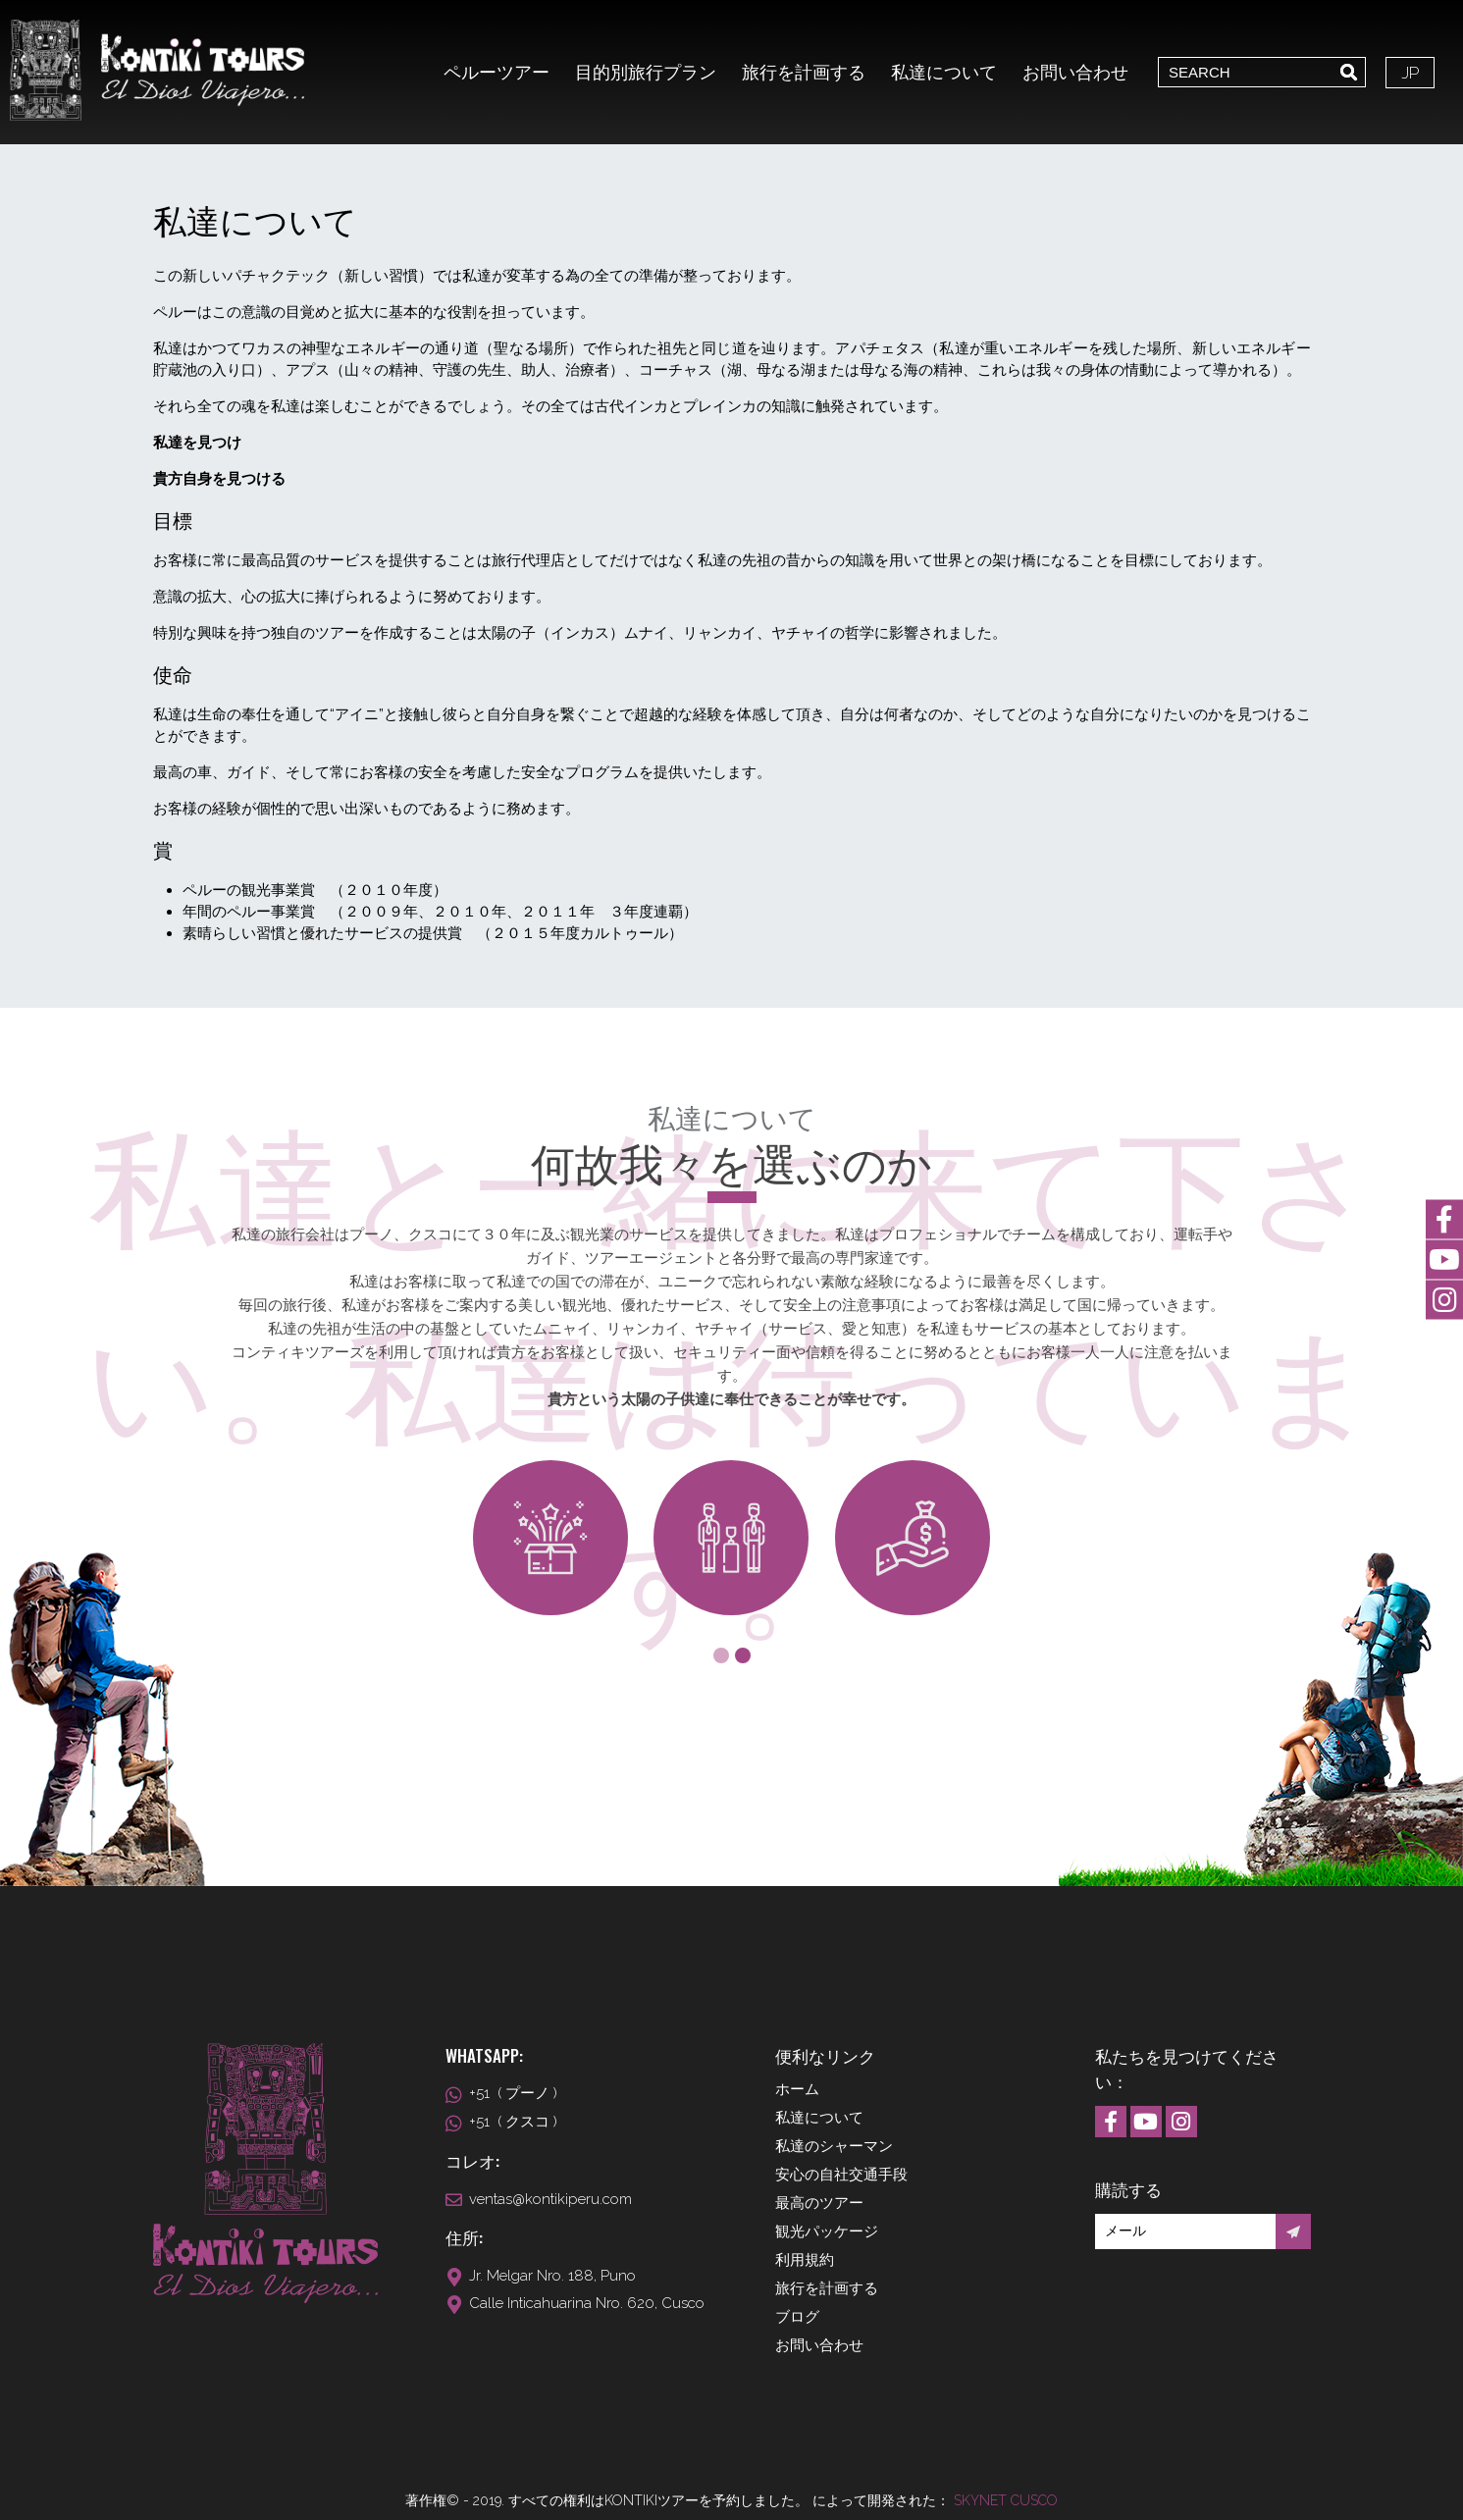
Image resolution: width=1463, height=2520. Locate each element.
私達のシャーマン (834, 2146)
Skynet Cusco (1006, 2500)
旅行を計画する (803, 72)
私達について (944, 72)
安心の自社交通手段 (841, 2174)
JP (1410, 72)
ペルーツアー (496, 72)
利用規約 (804, 2260)
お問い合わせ (1075, 72)
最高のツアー (819, 2203)
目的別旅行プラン (645, 72)
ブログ (797, 2317)
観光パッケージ (826, 2231)
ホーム (797, 2089)
